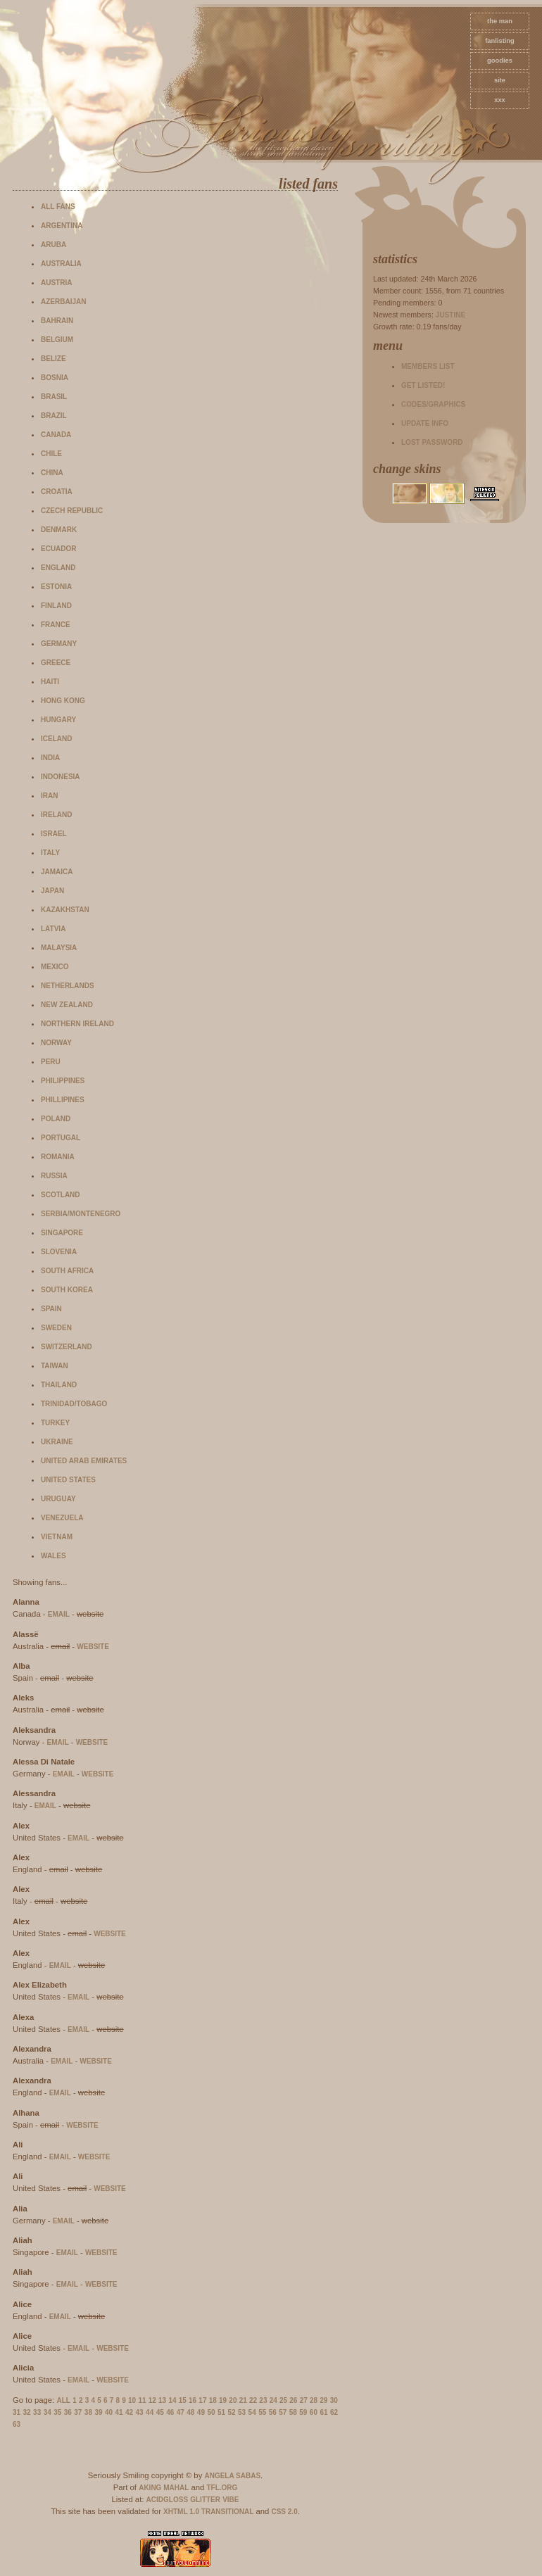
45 (160, 2412)
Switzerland (66, 1347)
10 (132, 2400)
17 (202, 2400)
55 (262, 2412)
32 (27, 2412)
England (58, 568)
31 (16, 2412)
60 (313, 2412)
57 (282, 2412)
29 (323, 2400)
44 (149, 2412)
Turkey (55, 1423)
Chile (51, 453)
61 (323, 2412)
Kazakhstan (65, 910)
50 (211, 2412)
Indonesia (60, 777)
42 (129, 2412)
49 (201, 2412)
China (52, 472)
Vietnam (57, 1537)
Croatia (57, 491)
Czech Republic (72, 510)
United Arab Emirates (84, 1461)
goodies (499, 60)
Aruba (53, 244)
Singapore (62, 1233)
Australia (61, 263)
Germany (59, 644)
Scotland (60, 1195)
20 (233, 2400)
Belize (53, 358)
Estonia (56, 587)
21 (243, 2400)
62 (334, 2412)
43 (140, 2412)
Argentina (61, 225)
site (499, 80)
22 (253, 2400)
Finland (56, 606)
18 (213, 2400)
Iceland (56, 739)
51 (221, 2412)
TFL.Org (221, 2488)
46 (170, 2412)
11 (142, 2400)
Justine (450, 315)
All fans (58, 206)
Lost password (432, 442)
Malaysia (59, 948)
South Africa (67, 1271)
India (50, 758)
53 (242, 2412)
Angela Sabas (232, 2476)
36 (68, 2412)
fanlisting (499, 40)
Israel (54, 834)
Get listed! (423, 385)
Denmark (59, 529)
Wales (53, 1556)
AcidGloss (167, 2500)
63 (16, 2424)
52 (231, 2412)
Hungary (58, 720)
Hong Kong (63, 701)
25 (283, 2400)
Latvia (53, 929)
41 (118, 2412)
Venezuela (62, 1518)
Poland (55, 1119)
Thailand (59, 1385)
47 (180, 2412)
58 (293, 2412)
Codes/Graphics (433, 404)
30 (334, 2400)
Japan (52, 891)
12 (152, 2400)
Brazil (54, 415)
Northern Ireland (77, 1024)
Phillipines (62, 1100)
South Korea (67, 1290)
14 (172, 2400)
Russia (54, 1176)
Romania (58, 1157)
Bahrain (57, 320)
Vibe (230, 2500)
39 (98, 2412)
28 (313, 2400)
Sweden (56, 1328)
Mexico (54, 967)
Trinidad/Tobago (74, 1404)
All (63, 2400)
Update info (424, 423)
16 (192, 2400)
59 (303, 2412)
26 (293, 2400)
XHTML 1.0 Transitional (208, 2511)
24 (273, 2400)
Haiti (50, 682)
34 (47, 2412)
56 (273, 2412)
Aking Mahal (164, 2488)
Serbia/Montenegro (80, 1214)
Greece (55, 663)
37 (78, 2412)
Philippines (62, 1081)
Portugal (60, 1138)
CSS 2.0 (284, 2511)
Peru (51, 1062)
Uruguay (58, 1499)
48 (190, 2412)
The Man (499, 21)
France (55, 625)
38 (88, 2412)
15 (183, 2400)
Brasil (54, 396)
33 (37, 2412)
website (93, 1646)
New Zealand (67, 1005)
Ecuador (59, 549)
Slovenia (59, 1252)
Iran (49, 796)
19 (223, 2400)
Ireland (56, 815)
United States (68, 1480)
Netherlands (67, 986)
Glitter (205, 2500)
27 (304, 2400)
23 (263, 2400)
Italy (50, 853)
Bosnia (54, 377)
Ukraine (57, 1442)
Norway (56, 1043)
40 (109, 2412)
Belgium (57, 339)
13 (162, 2400)
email (59, 1614)
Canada (56, 434)
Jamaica (57, 872)
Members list (428, 366)
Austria (56, 282)
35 (57, 2412)
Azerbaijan (63, 301)
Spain (51, 1309)
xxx (499, 99)
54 (252, 2412)
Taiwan (54, 1366)
